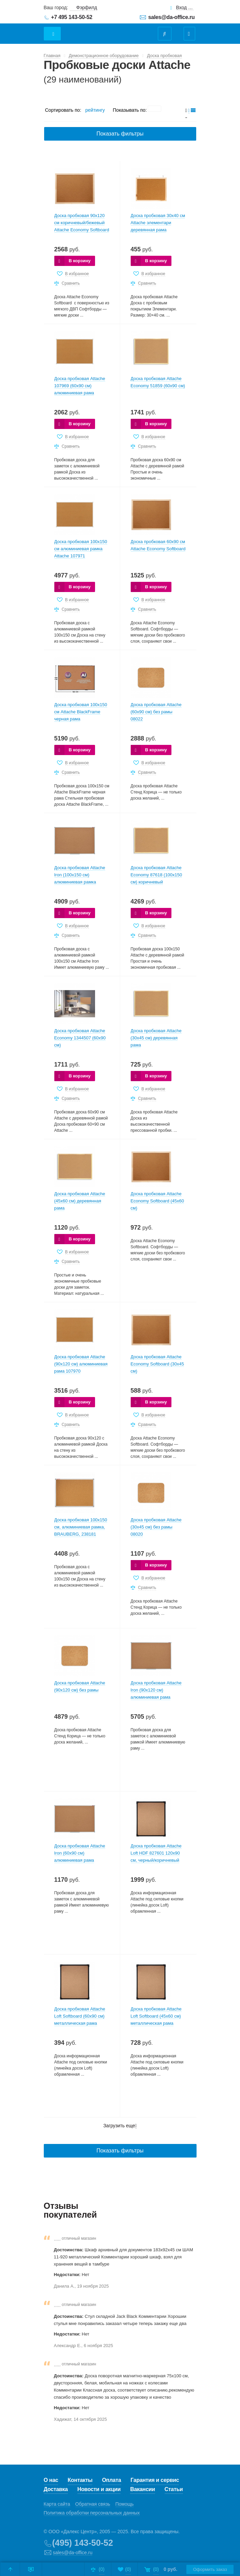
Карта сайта (57, 2504)
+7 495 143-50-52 (71, 17)
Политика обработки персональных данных (92, 2513)
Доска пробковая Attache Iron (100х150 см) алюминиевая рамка (79, 874)
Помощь (124, 2504)
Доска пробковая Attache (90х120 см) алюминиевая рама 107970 (81, 1364)
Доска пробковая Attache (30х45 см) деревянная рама (156, 1038)
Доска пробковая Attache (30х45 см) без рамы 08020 (156, 1527)
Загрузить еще (119, 2126)
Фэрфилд (86, 7)
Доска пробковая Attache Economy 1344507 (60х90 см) (80, 1038)
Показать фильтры (120, 134)
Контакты (80, 2480)
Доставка (56, 2489)
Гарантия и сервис (155, 2480)
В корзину (80, 260)
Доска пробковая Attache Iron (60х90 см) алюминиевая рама (79, 1853)
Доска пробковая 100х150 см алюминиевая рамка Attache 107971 (80, 548)
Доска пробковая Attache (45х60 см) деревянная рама (79, 1201)
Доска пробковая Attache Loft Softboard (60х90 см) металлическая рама (79, 2016)
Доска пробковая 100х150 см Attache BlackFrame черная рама (80, 711)
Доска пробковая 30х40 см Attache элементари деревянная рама (158, 222)
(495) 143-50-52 (82, 2542)
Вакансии (142, 2489)
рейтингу (95, 110)
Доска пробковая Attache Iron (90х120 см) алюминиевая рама (156, 1690)
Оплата (111, 2480)
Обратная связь (92, 2504)
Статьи (174, 2489)
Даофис (102, 30)
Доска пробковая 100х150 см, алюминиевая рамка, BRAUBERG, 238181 (80, 1527)
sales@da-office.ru (171, 17)
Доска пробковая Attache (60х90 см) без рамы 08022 (156, 711)
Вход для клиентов (185, 7)
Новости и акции (99, 2489)
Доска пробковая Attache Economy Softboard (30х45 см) (157, 1364)
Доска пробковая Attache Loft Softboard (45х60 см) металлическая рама (156, 2016)
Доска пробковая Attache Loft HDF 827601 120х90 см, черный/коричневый (156, 1853)
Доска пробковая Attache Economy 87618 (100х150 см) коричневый (156, 874)
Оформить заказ (210, 2569)
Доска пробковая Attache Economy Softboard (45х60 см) (157, 1201)
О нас (51, 2480)
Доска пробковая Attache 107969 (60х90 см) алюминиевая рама (79, 385)
